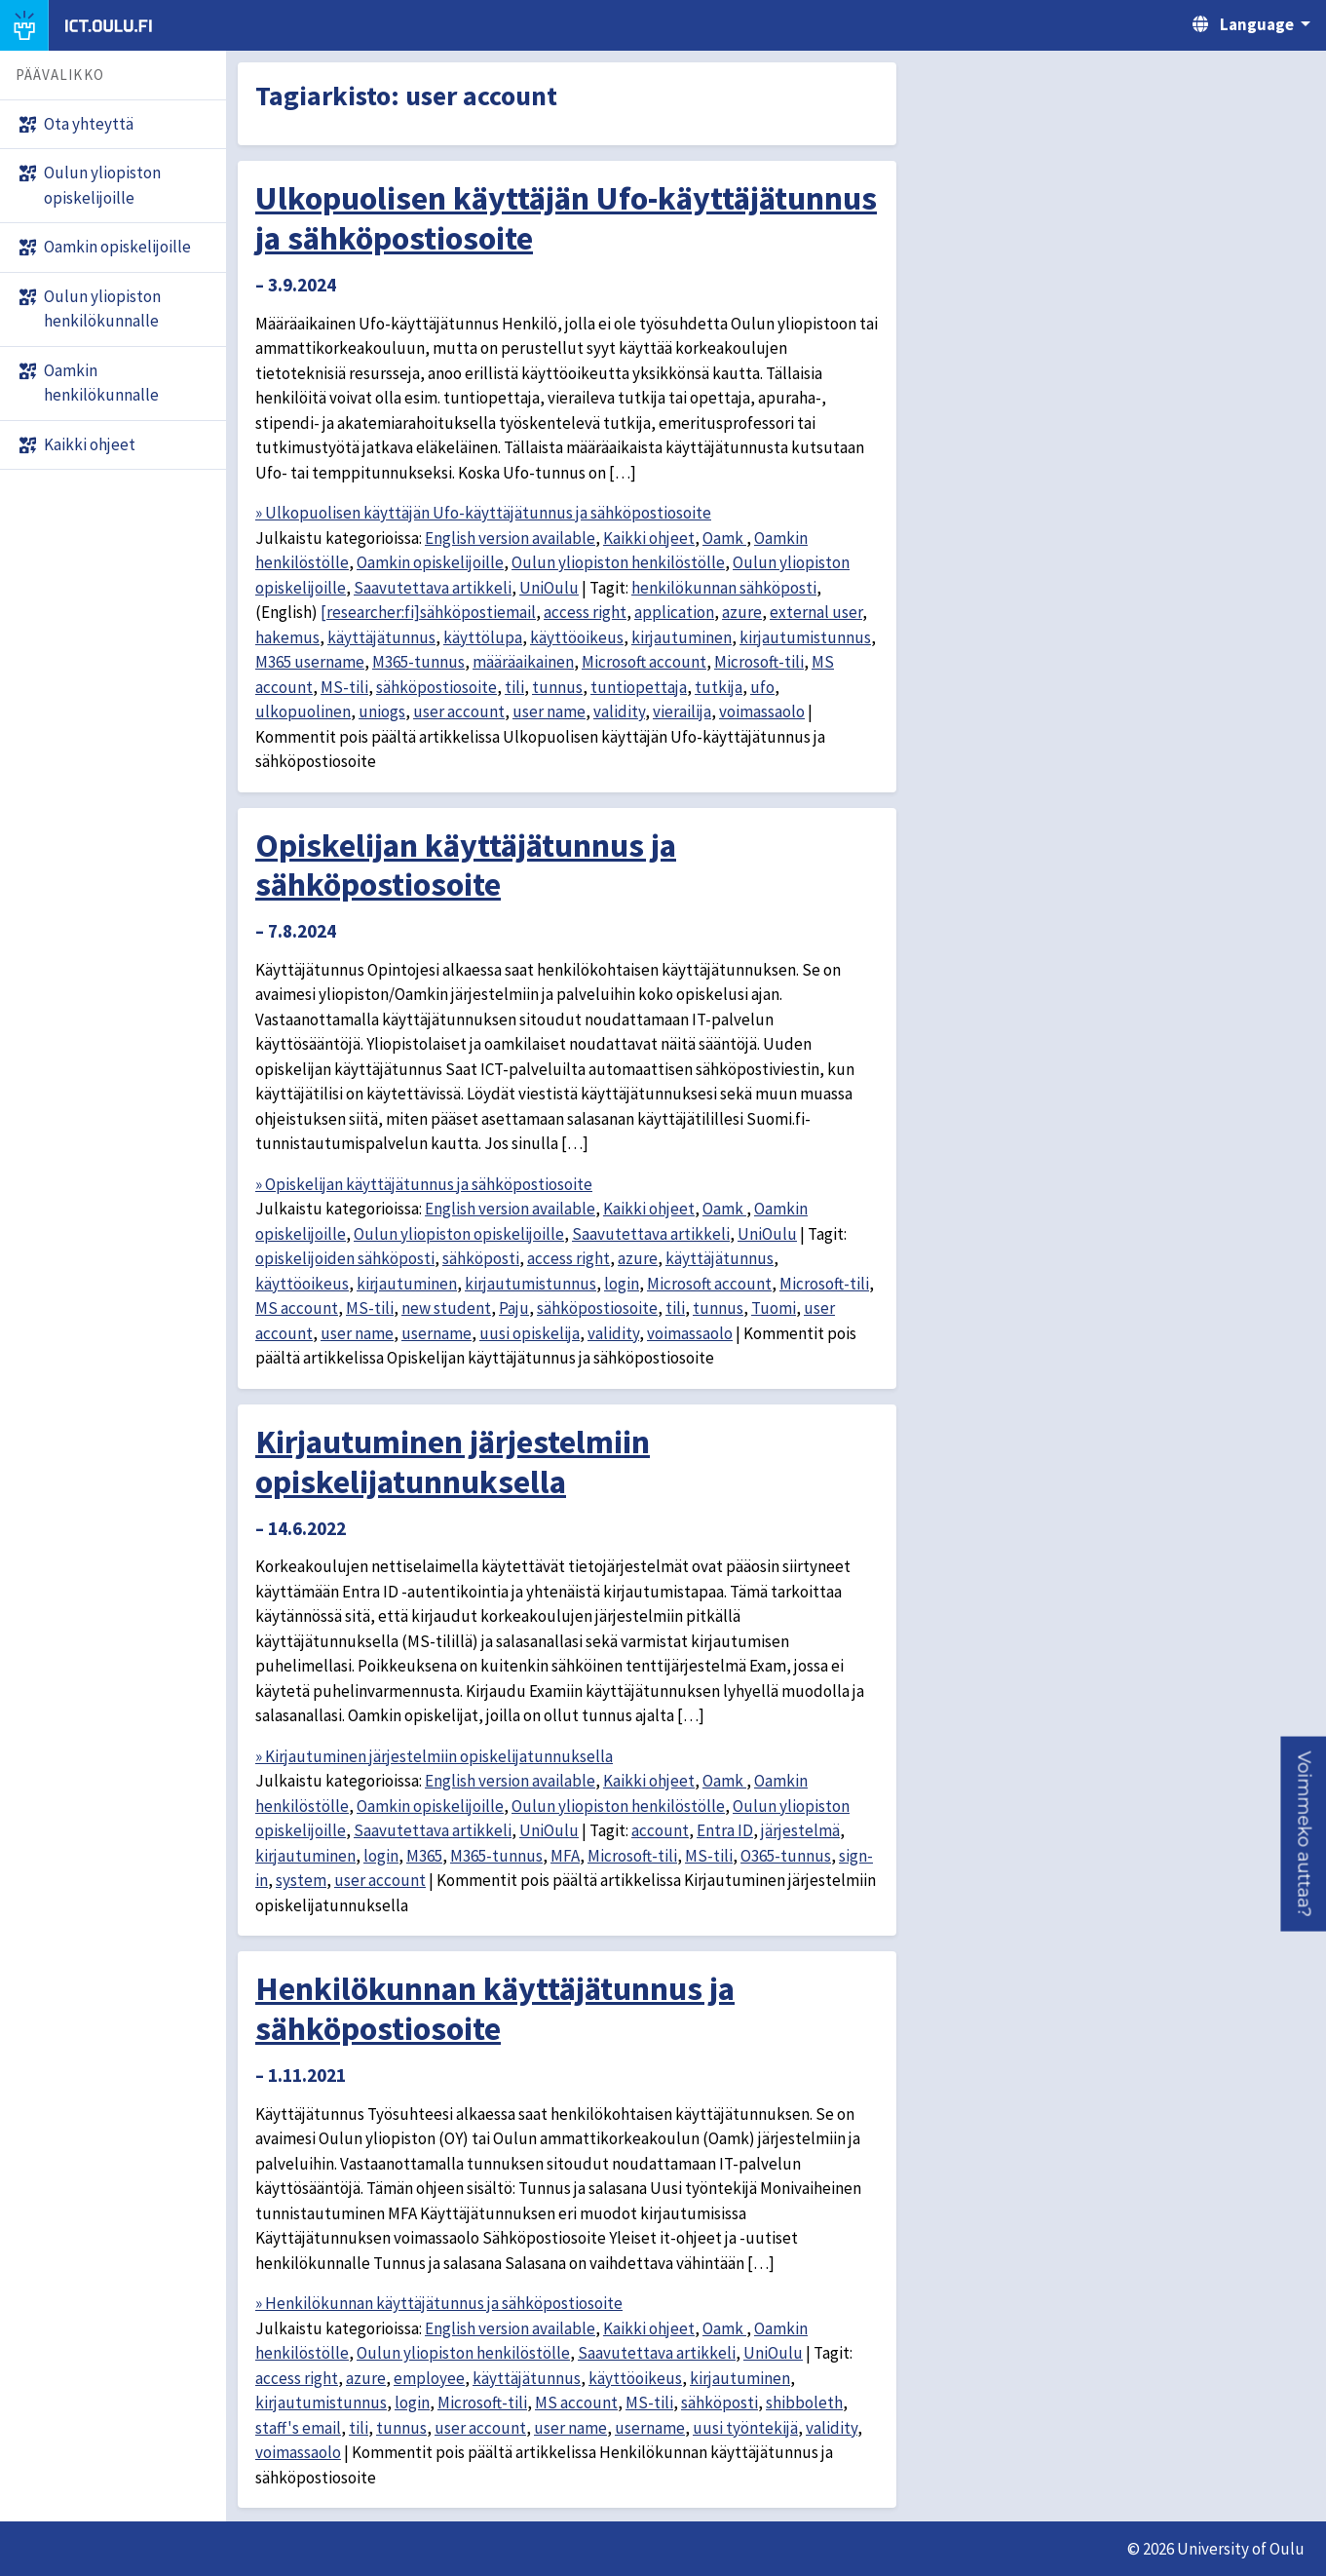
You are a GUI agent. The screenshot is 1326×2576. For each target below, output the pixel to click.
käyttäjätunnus (381, 637)
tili (514, 687)
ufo (762, 687)
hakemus (287, 637)
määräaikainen (523, 662)
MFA (565, 1855)
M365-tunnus (418, 662)
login (621, 1283)
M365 (424, 1855)
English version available (510, 538)
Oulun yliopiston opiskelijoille (459, 1234)
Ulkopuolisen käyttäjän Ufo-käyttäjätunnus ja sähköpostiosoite (566, 217)
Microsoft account (644, 662)
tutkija (718, 687)
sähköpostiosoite (436, 687)
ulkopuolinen (303, 711)
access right (585, 612)
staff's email (298, 2428)
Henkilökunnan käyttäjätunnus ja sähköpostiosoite (495, 2008)
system (301, 1880)
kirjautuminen (681, 637)
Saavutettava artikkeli (432, 587)
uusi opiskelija (529, 1333)
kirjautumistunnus (805, 637)
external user (816, 612)
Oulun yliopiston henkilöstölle (618, 562)
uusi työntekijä (745, 2428)
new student (446, 1308)
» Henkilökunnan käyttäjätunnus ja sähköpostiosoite (439, 2303)
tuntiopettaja (638, 687)
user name (549, 711)
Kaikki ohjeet (649, 538)
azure (742, 612)
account (660, 1830)
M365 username (309, 662)
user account (459, 711)
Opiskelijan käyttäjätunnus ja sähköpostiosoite (465, 865)
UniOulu (549, 587)
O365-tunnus (785, 1855)
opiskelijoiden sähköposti (345, 1258)
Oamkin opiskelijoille (430, 562)
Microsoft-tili (759, 662)
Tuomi (773, 1308)
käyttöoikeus (577, 637)
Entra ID (725, 1830)
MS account (296, 1308)
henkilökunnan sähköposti (723, 587)
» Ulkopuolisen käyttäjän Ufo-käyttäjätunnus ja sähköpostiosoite (483, 512)
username (436, 1333)
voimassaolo (762, 711)
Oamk (724, 538)
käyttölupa (482, 637)
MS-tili (344, 687)
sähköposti (480, 1258)
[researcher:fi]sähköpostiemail (428, 612)
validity (619, 711)
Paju (514, 1308)
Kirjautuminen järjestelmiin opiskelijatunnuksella (452, 1461)
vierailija (682, 711)
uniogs (382, 711)
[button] (1303, 1834)
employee (429, 2378)
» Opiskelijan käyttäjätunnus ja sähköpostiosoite (423, 1184)
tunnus (557, 687)
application (674, 612)
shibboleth (804, 2402)
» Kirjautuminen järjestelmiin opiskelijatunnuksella (434, 1756)
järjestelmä (800, 1830)
